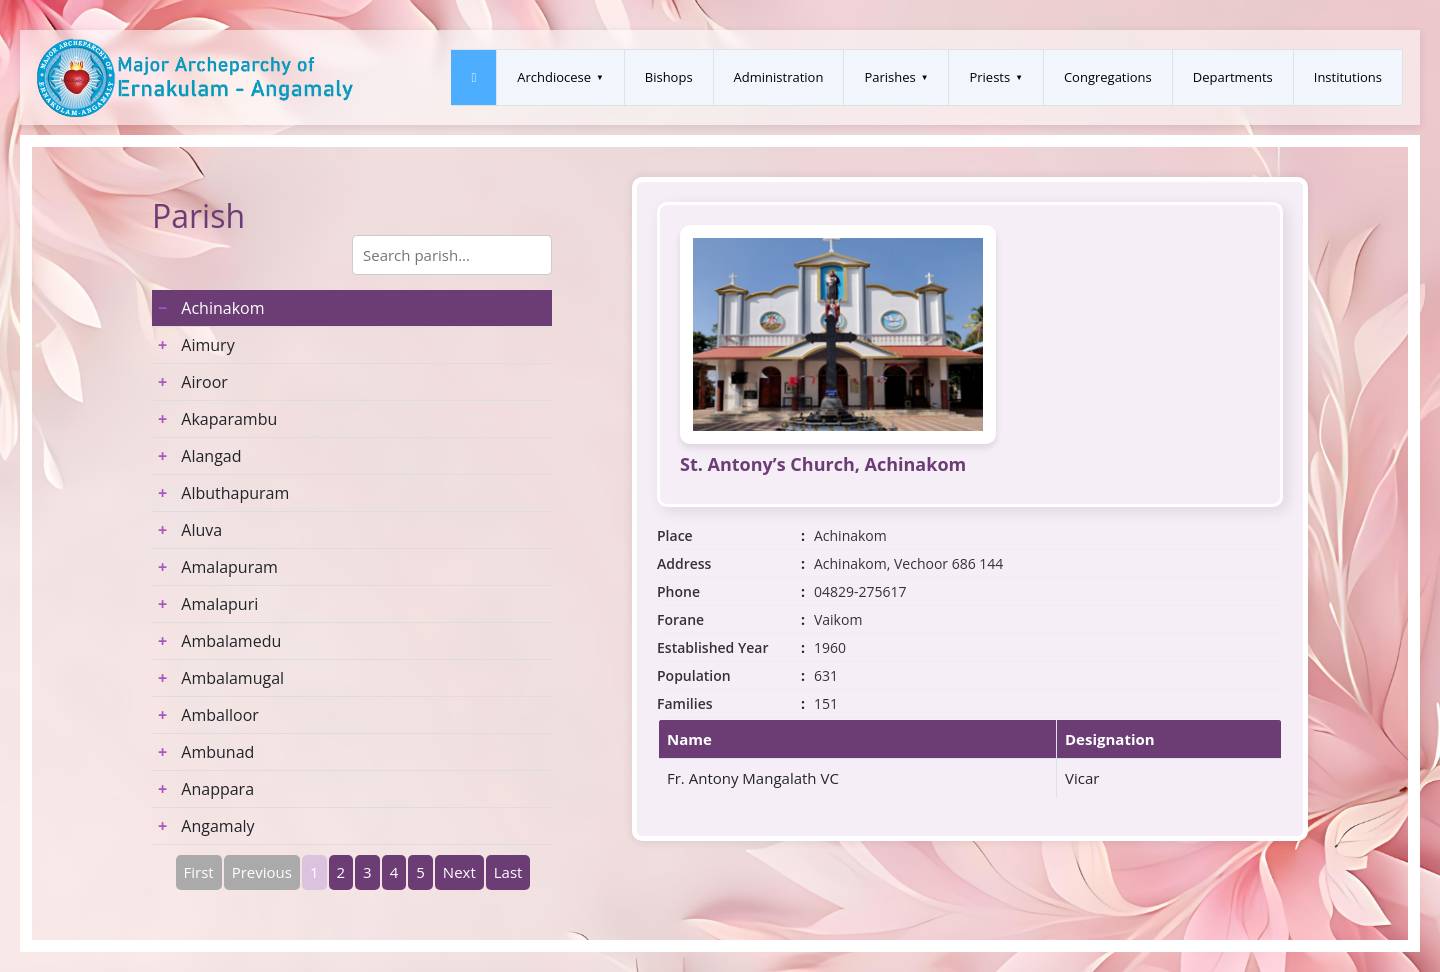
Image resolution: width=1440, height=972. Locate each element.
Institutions (1348, 77)
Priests (989, 77)
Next (459, 872)
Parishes (889, 77)
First (199, 872)
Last (508, 872)
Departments (1233, 77)
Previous (262, 872)
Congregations (1108, 77)
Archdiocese (554, 77)
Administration (779, 77)
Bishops (669, 77)
